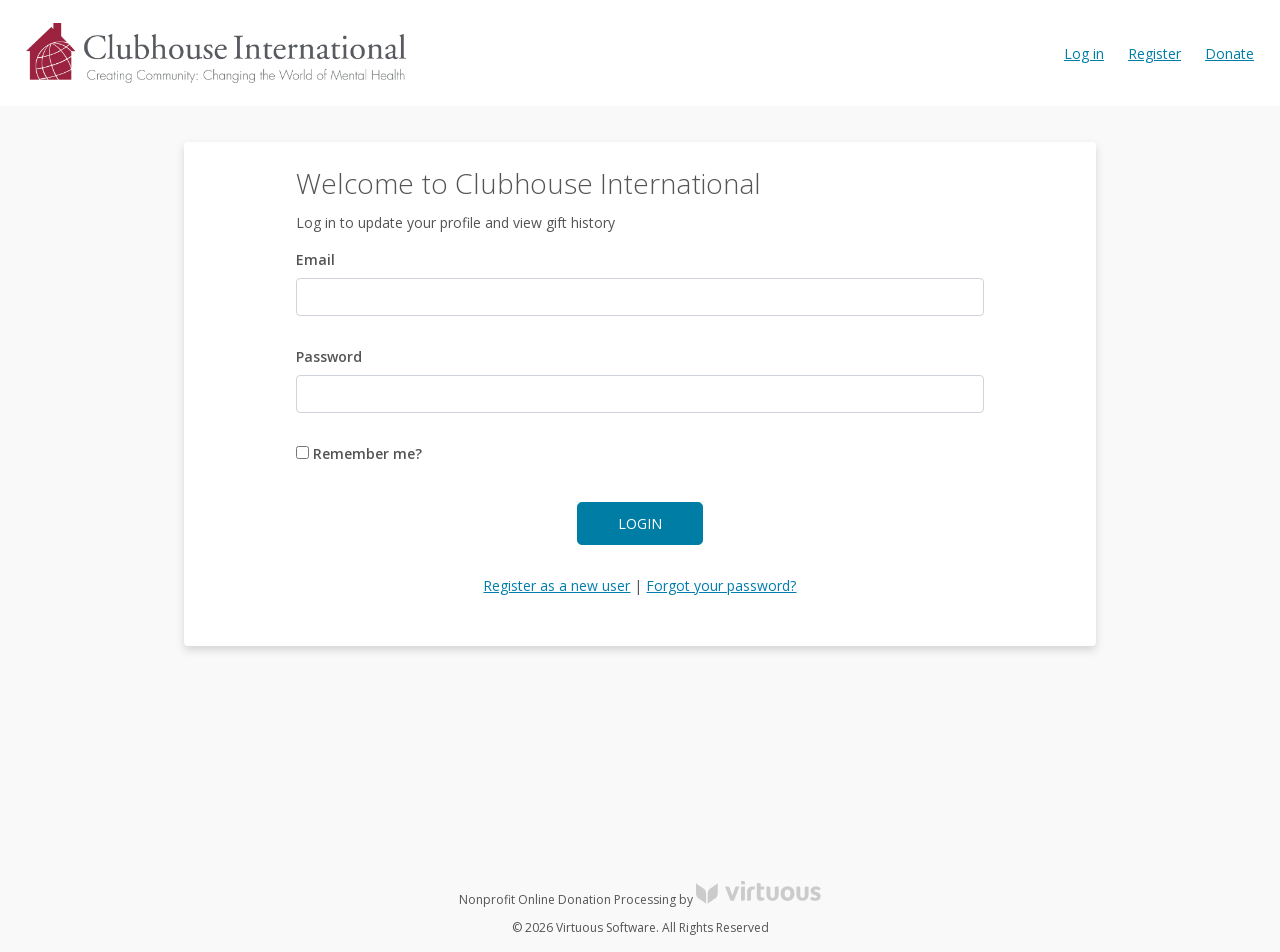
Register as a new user (556, 585)
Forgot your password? (721, 585)
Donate (1229, 53)
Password (329, 356)
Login (640, 523)
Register (1154, 53)
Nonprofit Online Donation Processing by (640, 899)
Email (315, 259)
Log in (1084, 53)
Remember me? (359, 453)
